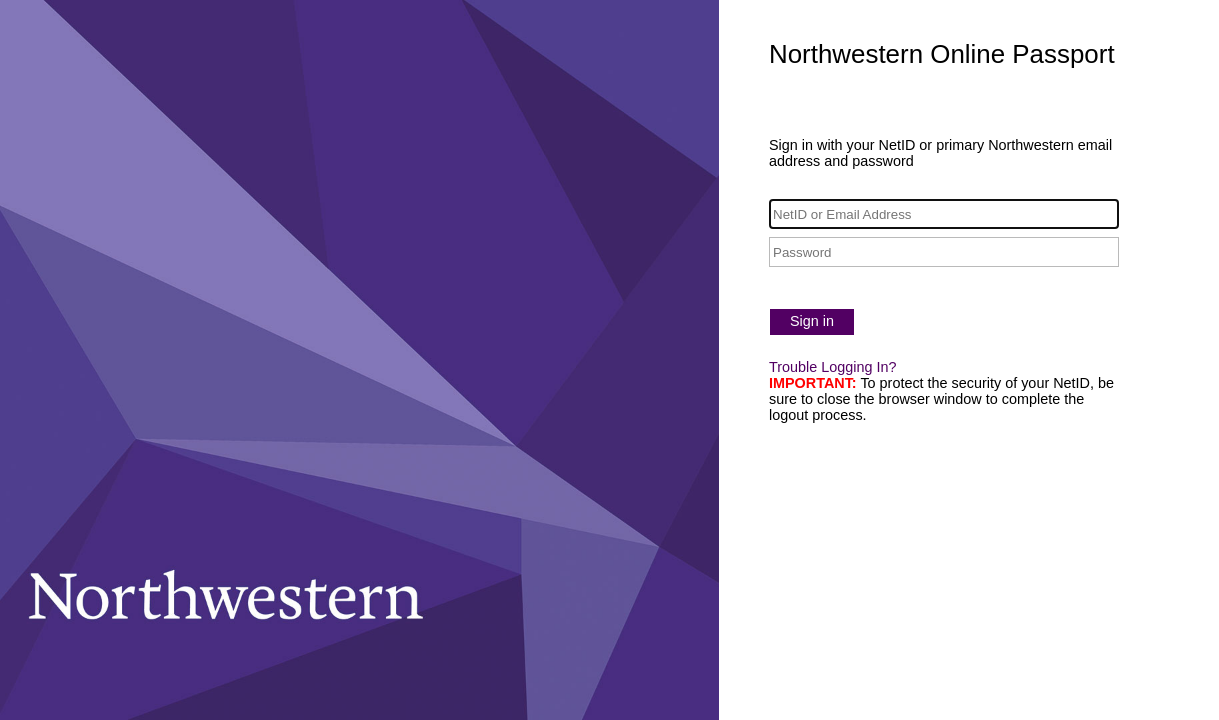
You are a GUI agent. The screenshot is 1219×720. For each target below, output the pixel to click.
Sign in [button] (812, 321)
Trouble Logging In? (832, 367)
